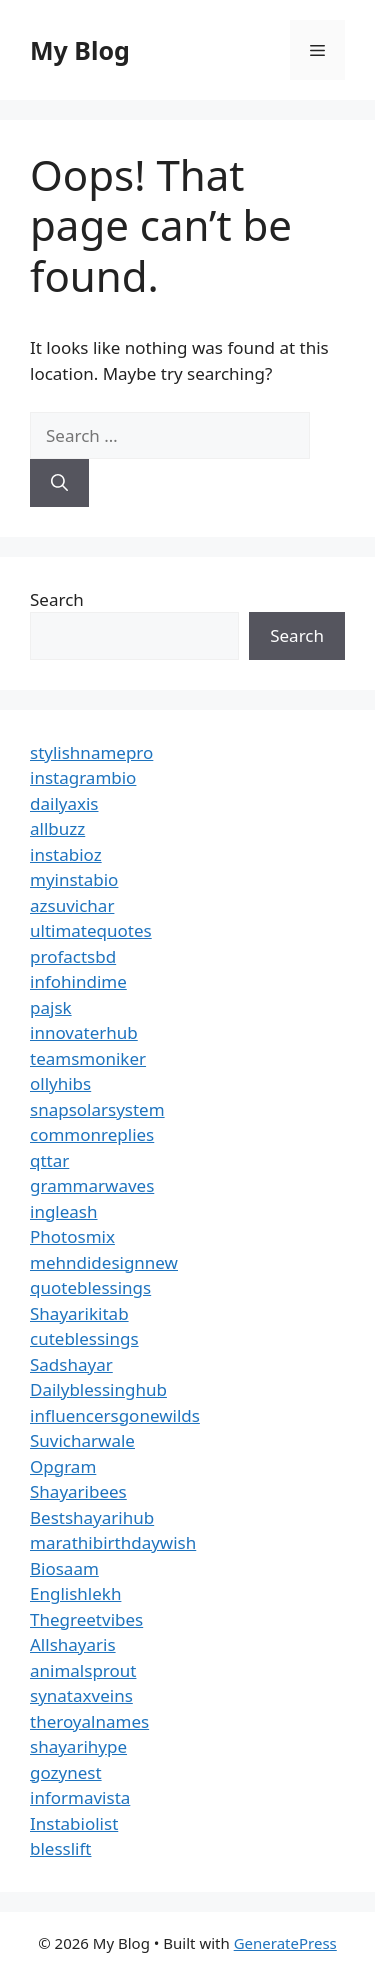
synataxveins (81, 1695)
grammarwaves (92, 1185)
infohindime (78, 981)
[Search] (59, 483)
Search (57, 599)
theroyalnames (89, 1721)
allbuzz (57, 828)
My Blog (80, 50)
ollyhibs (60, 1083)
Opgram (63, 1466)
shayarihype (78, 1746)
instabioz (66, 854)
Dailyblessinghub (98, 1389)
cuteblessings (84, 1338)
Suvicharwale (82, 1440)
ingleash (64, 1211)
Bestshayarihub (92, 1517)
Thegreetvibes (86, 1619)
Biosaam (64, 1568)
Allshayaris (73, 1644)
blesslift (60, 1848)
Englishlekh (75, 1593)
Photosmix (72, 1236)
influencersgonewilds (115, 1415)
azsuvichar (72, 905)
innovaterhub (84, 1032)
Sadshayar (71, 1364)
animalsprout (83, 1670)
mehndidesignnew (104, 1262)
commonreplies (92, 1134)
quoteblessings (90, 1287)
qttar (49, 1160)
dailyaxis (64, 803)
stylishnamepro (91, 752)
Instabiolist (74, 1823)
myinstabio (74, 879)
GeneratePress (285, 1943)
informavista (80, 1797)
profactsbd (73, 956)
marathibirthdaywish (113, 1542)
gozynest (66, 1772)
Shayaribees (78, 1491)
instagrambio (83, 777)
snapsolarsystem (97, 1109)
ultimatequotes (91, 930)
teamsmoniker (88, 1058)
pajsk (51, 1007)
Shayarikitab (79, 1313)
